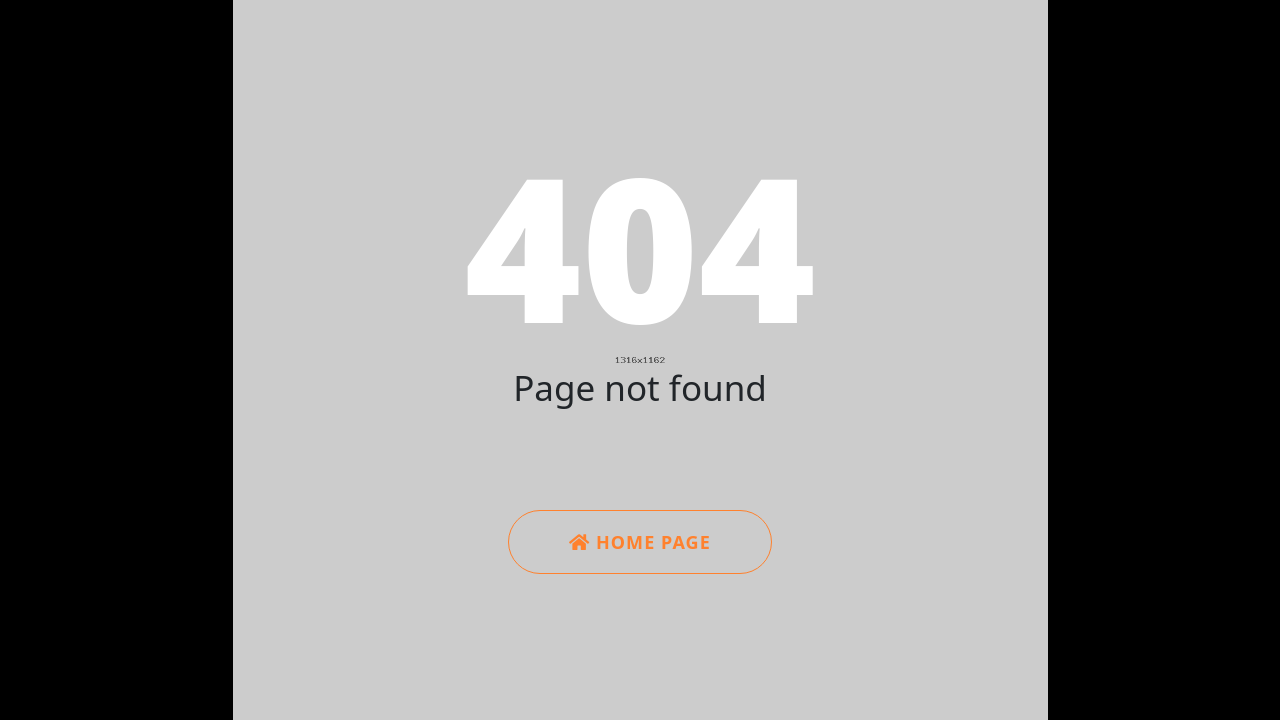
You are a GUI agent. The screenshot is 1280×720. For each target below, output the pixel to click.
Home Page (640, 542)
